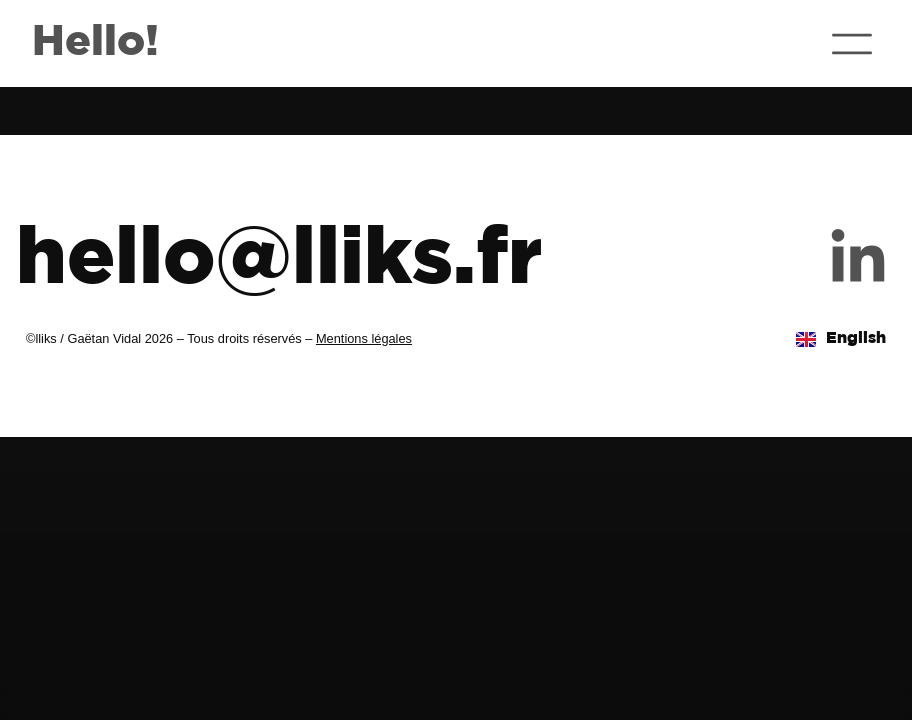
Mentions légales (364, 338)
